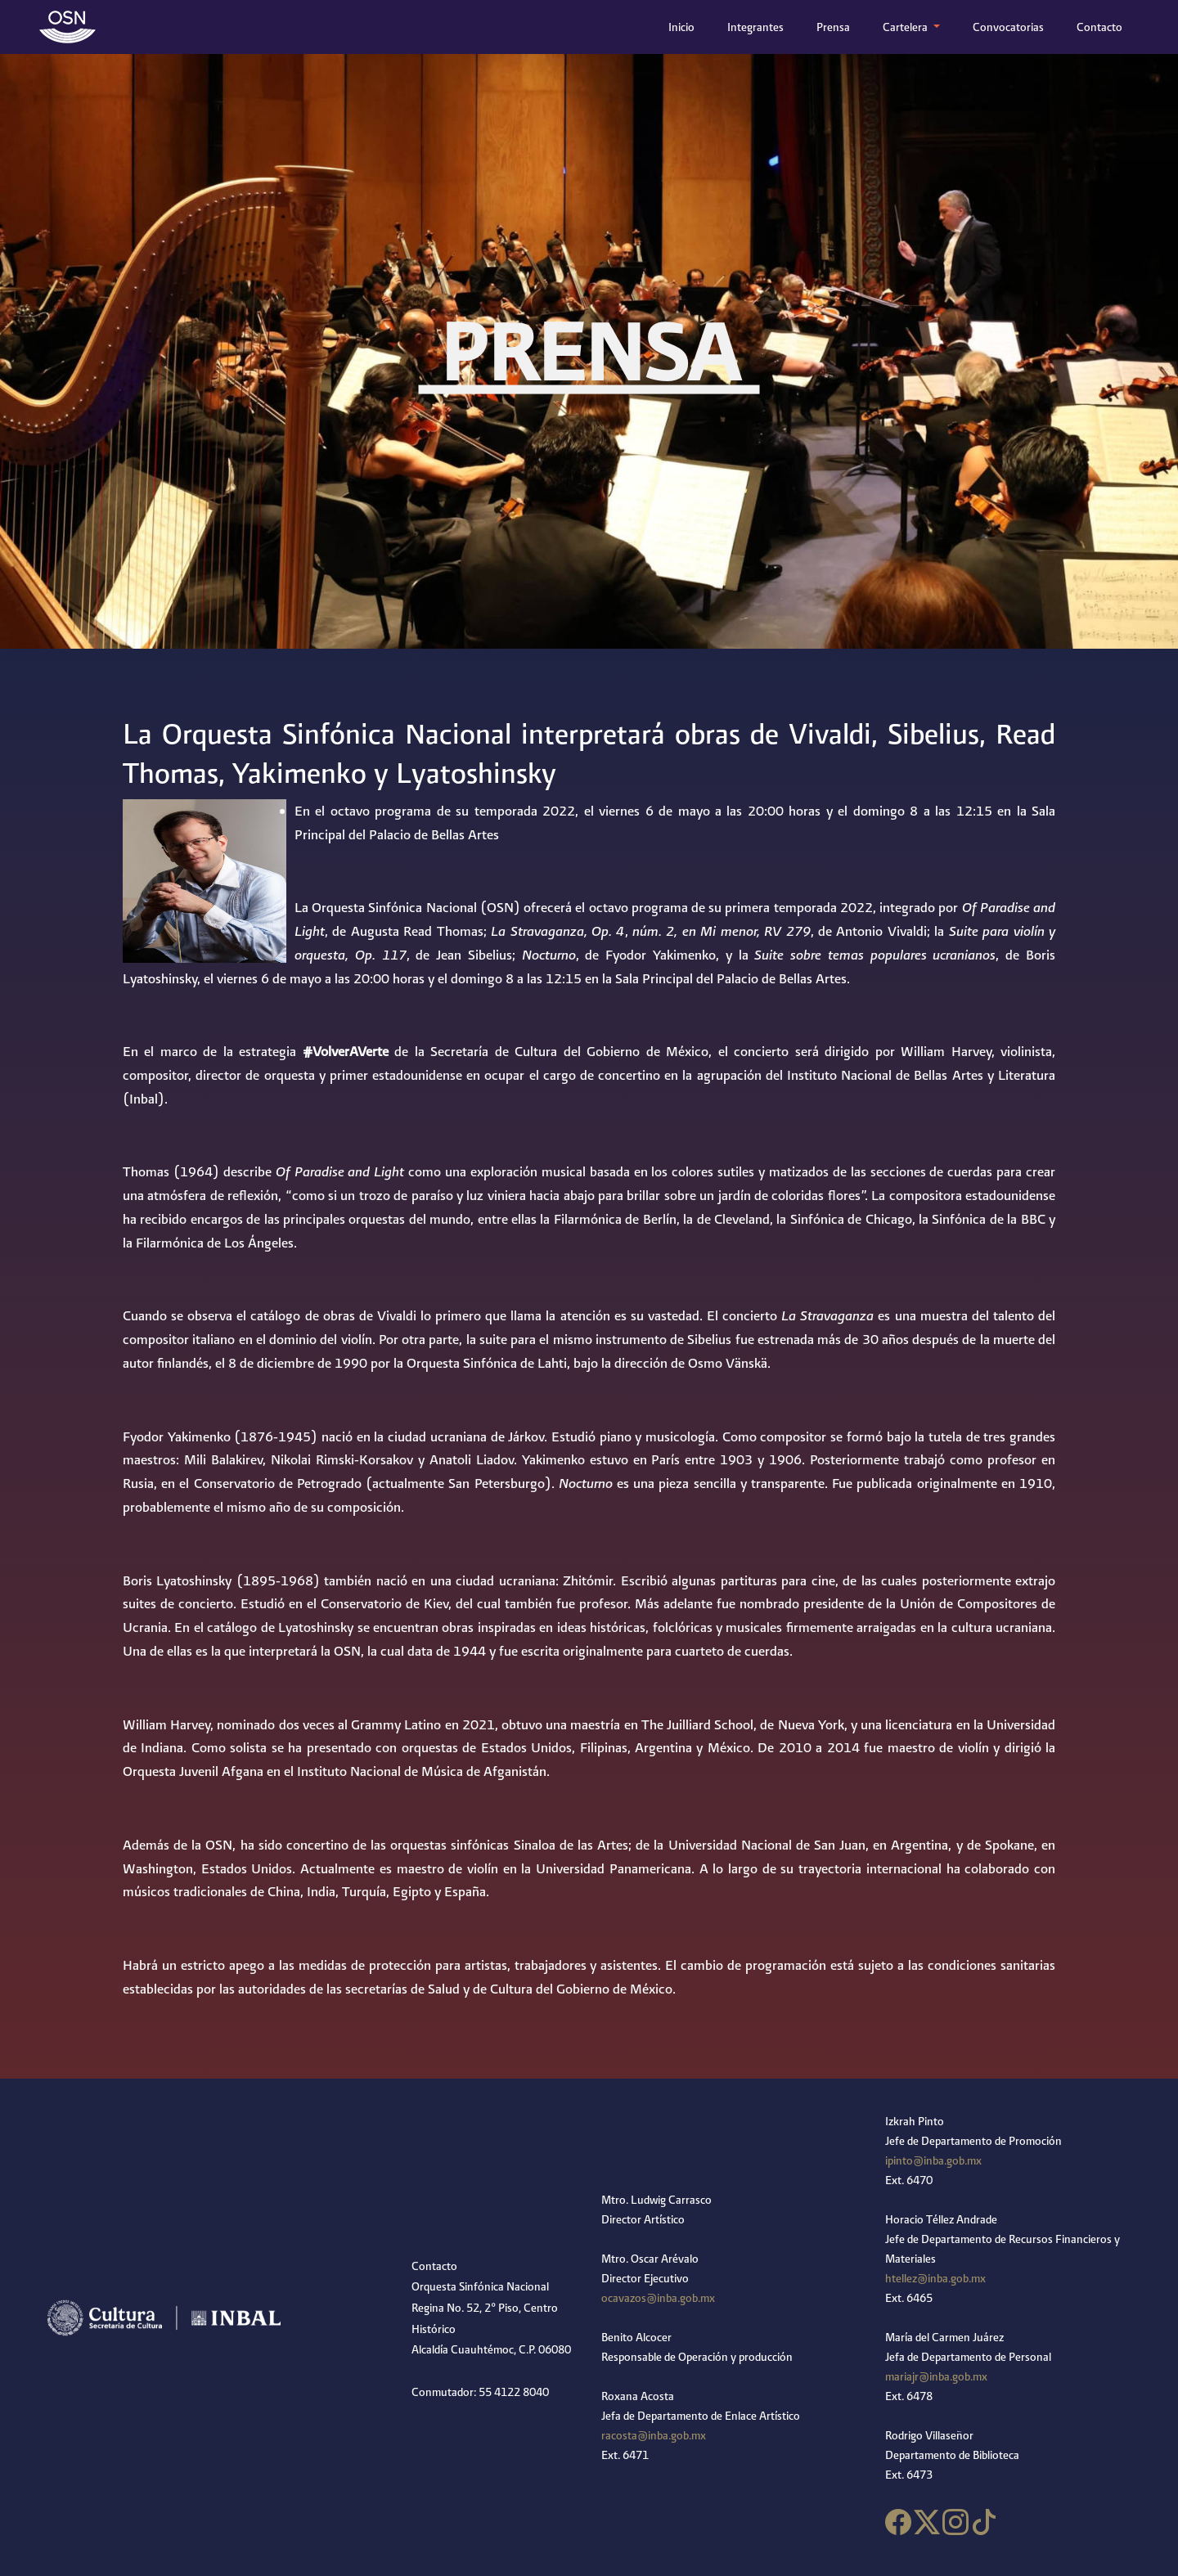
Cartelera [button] (906, 27)
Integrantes (755, 27)
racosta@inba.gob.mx (653, 2435)
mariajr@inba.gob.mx (936, 2376)
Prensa (833, 27)
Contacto (1099, 27)
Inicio (684, 25)
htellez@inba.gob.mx (935, 2278)
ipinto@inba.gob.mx (933, 2160)
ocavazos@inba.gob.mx (658, 2298)
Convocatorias (1008, 27)
